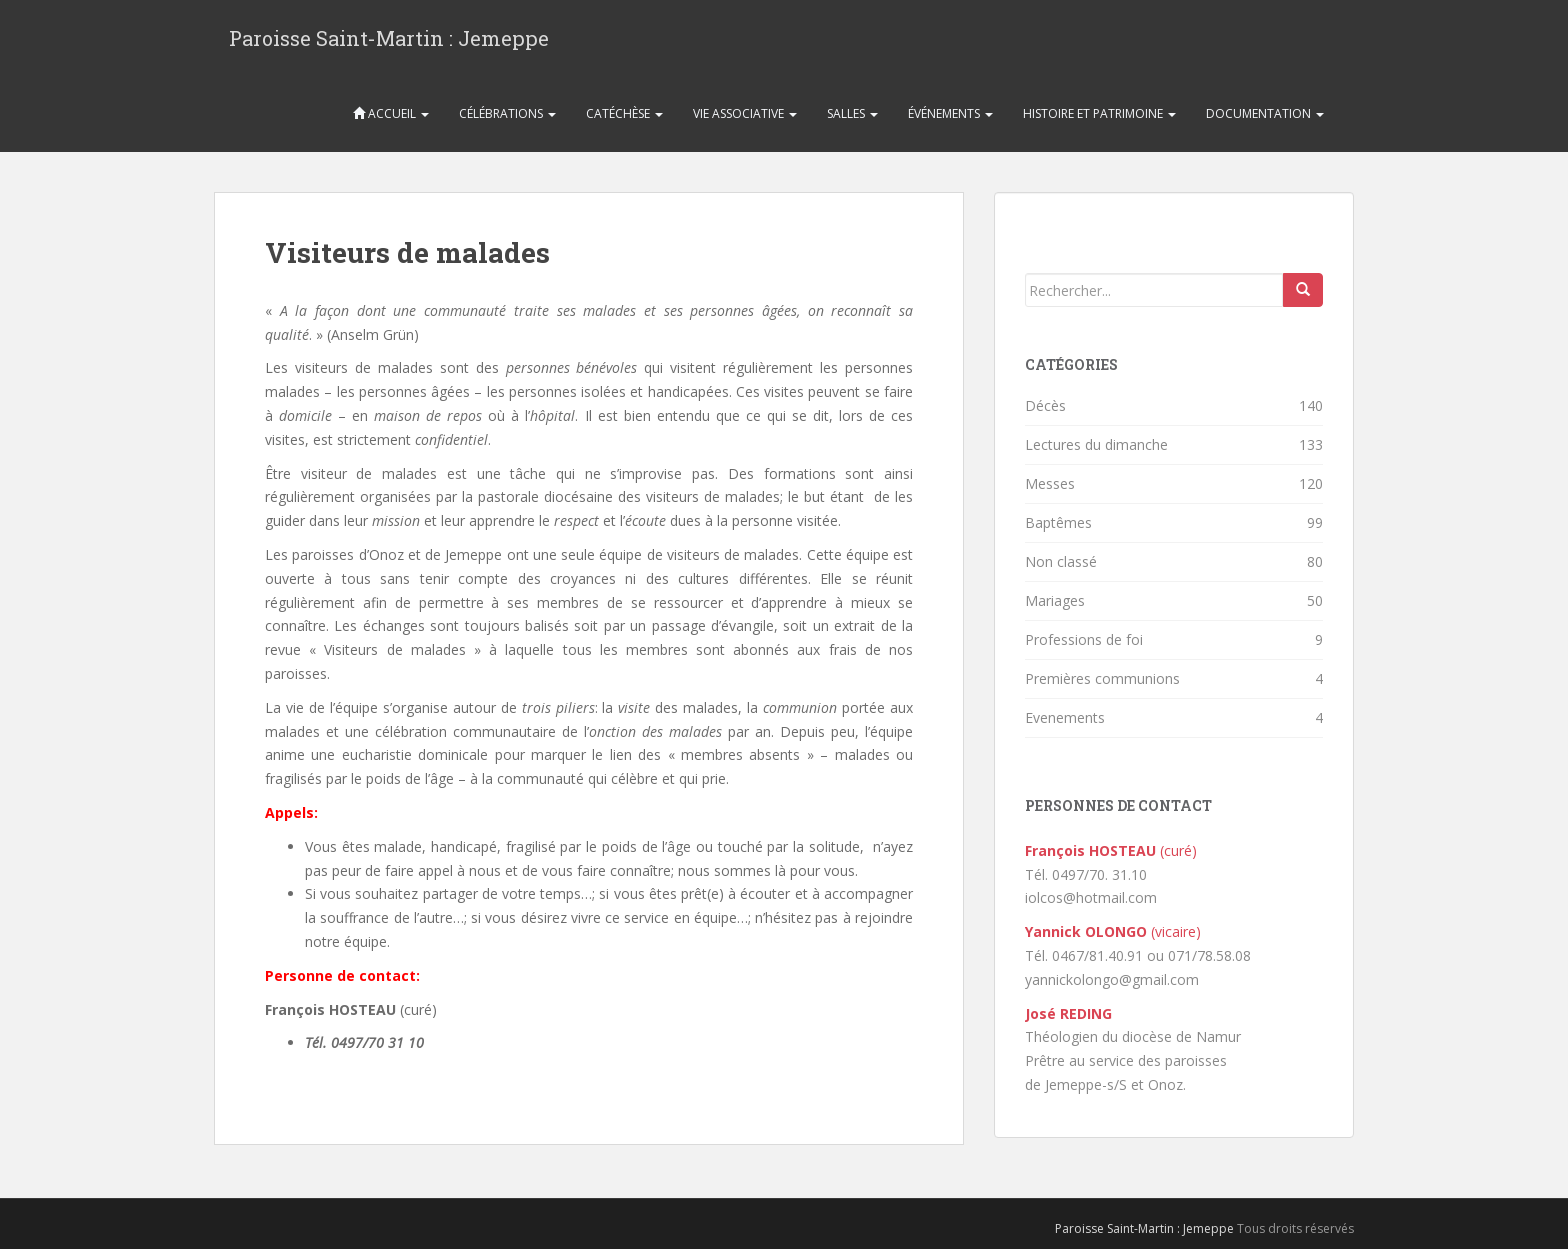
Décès (1045, 405)
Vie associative (745, 113)
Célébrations (507, 113)
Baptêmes (1058, 522)
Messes (1050, 483)
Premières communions (1102, 678)
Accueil (391, 113)
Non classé (1061, 561)
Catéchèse (624, 113)
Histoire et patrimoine (1099, 113)
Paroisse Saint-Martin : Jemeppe (389, 38)
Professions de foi (1084, 639)
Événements (950, 113)
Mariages (1055, 600)
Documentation (1265, 113)
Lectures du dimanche (1096, 444)
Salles (852, 113)
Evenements (1065, 717)
